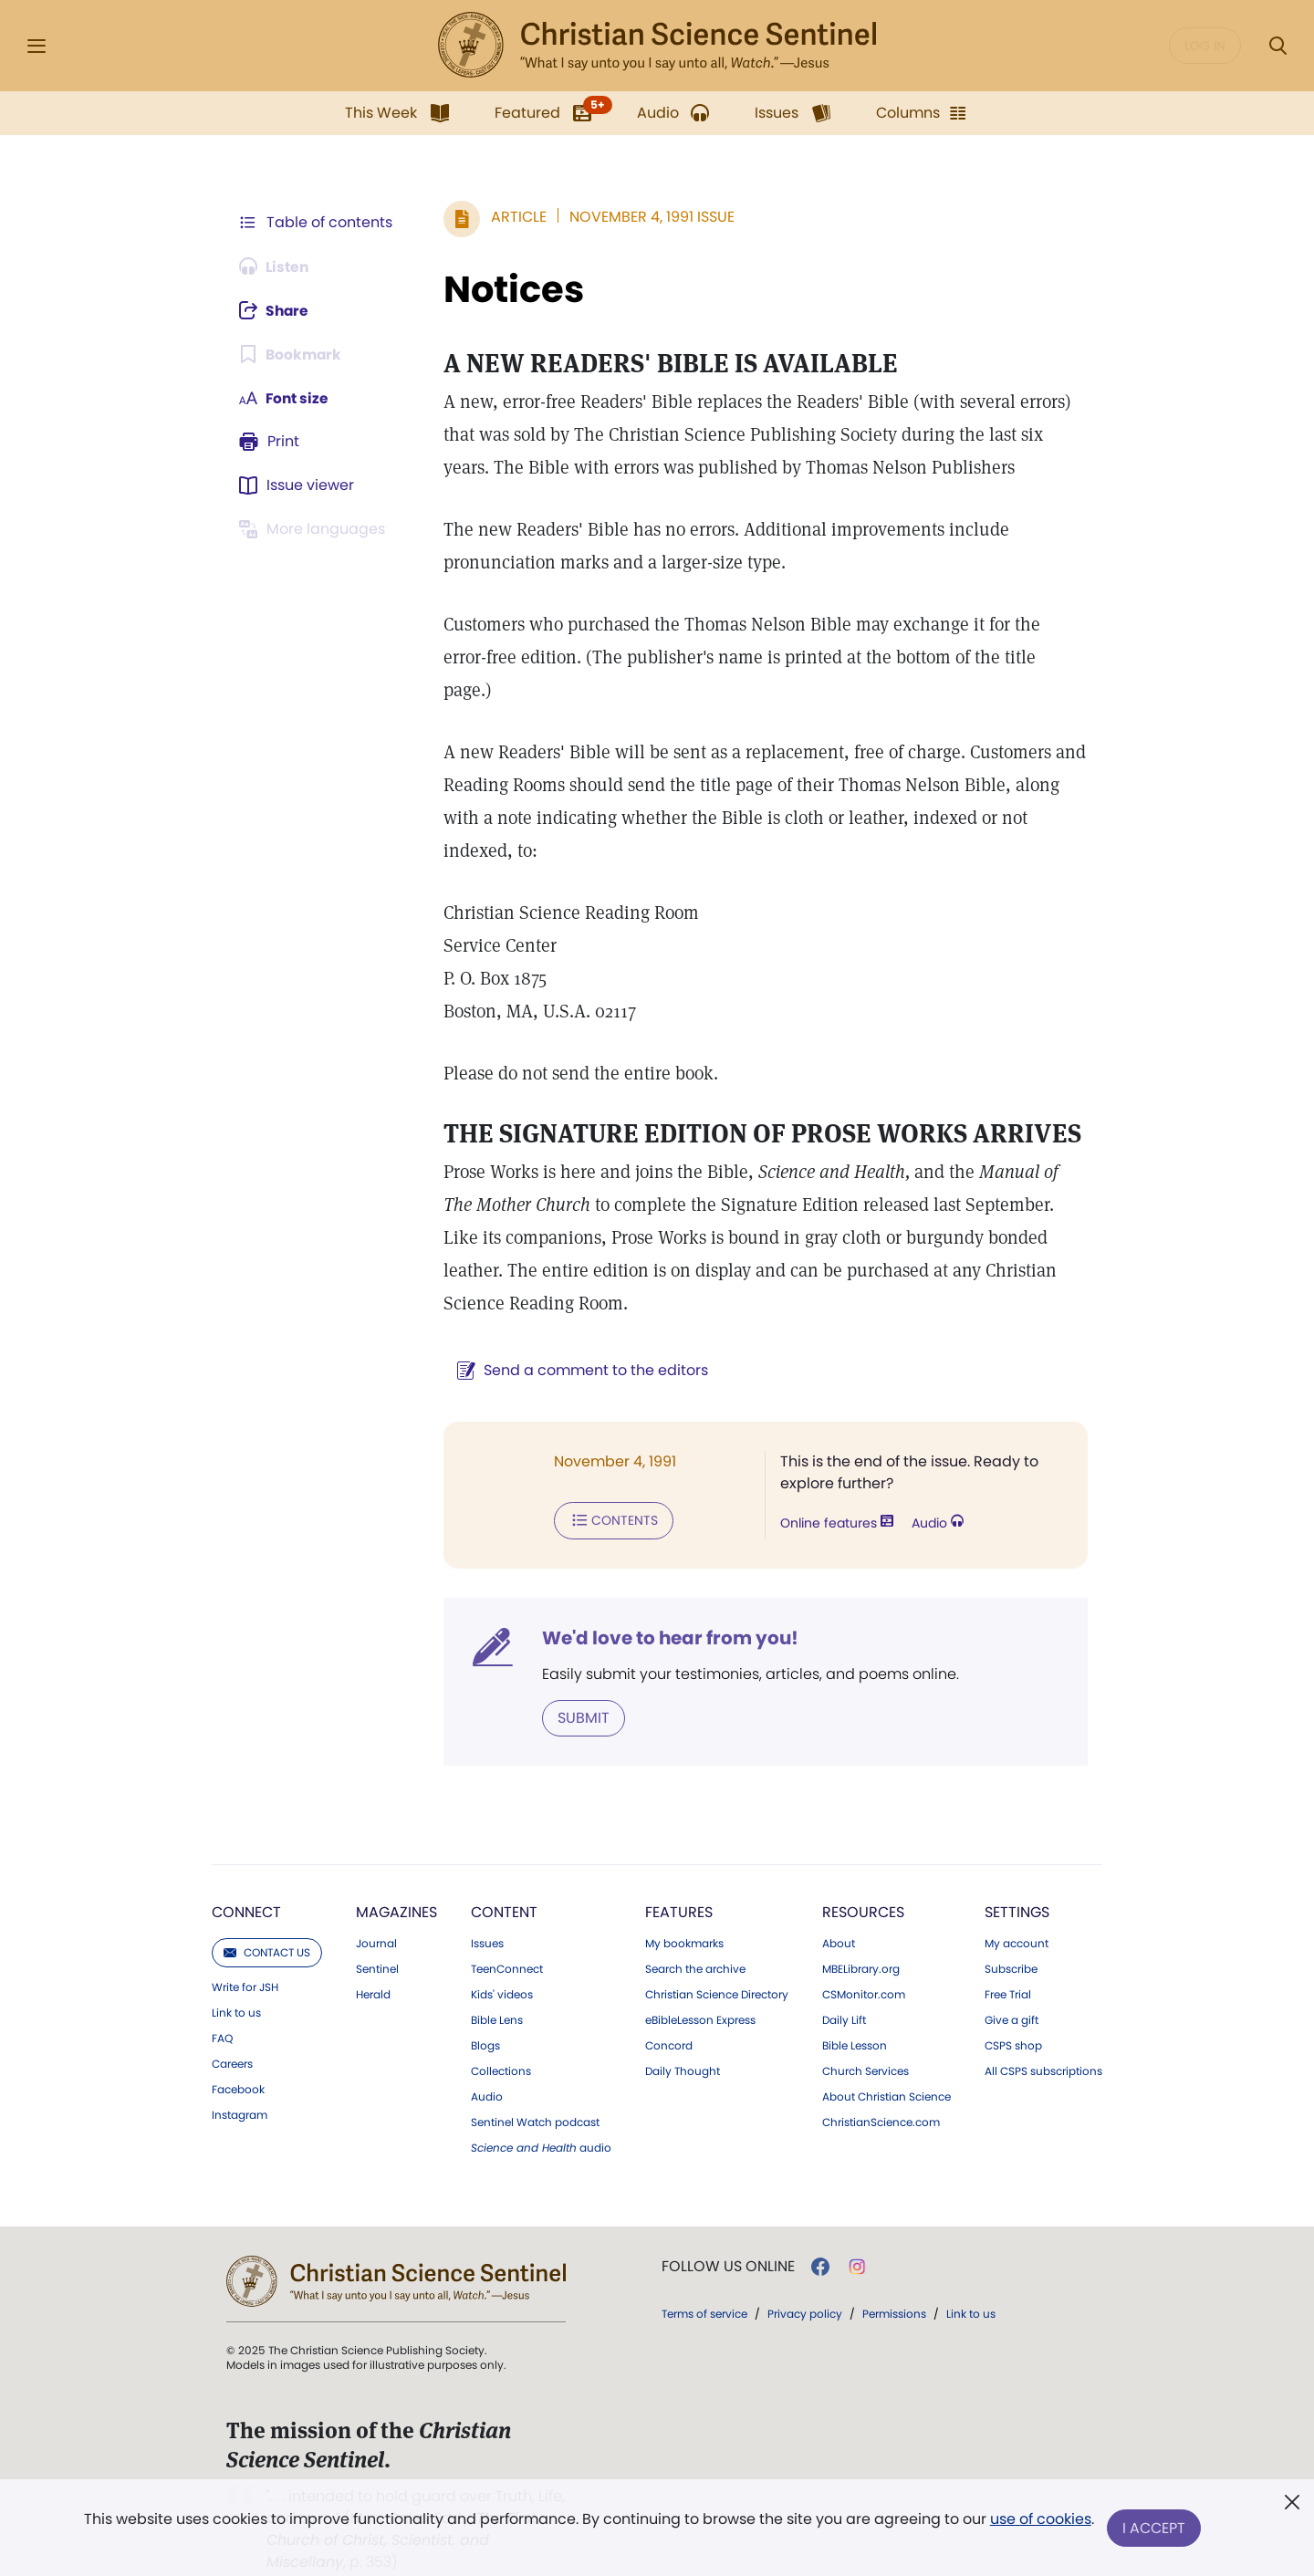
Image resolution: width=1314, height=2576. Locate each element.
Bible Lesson (854, 2012)
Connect (246, 1878)
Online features (835, 1491)
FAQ (222, 2004)
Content (504, 1878)
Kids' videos (502, 1960)
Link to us (236, 1979)
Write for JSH (245, 1953)
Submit (580, 1684)
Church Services (865, 2037)
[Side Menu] (36, 46)
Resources (863, 1878)
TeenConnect (507, 1935)
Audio (936, 1491)
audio (541, 2114)
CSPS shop (1013, 2012)
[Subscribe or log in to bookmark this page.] (291, 354)
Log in (1204, 46)
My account (1016, 1909)
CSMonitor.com (863, 1960)
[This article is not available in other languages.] (314, 529)
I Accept (1154, 2528)
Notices (510, 289)
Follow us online (728, 2233)
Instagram (239, 2081)
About (838, 1909)
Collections (501, 2037)
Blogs (485, 2012)
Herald (373, 1960)
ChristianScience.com (881, 2088)
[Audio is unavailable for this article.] (276, 266)
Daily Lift (844, 1986)
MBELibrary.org (861, 1935)
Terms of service (704, 2280)
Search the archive (695, 1935)
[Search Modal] (1277, 46)
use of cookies (1039, 2520)
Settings (1017, 1878)
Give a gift (1011, 1986)
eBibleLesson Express (700, 1986)
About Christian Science (886, 2063)
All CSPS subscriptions (1043, 2037)
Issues (487, 1909)
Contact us (267, 1918)
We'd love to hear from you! (666, 1604)
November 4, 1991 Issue (648, 216)
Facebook (238, 2055)
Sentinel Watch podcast (535, 2088)
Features (679, 1878)
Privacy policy (804, 2280)
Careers (232, 2030)
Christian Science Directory (716, 1960)
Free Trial (1008, 1960)
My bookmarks (684, 1909)
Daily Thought (682, 2037)
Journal (376, 1909)
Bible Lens (497, 1986)
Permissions (894, 2280)
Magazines (396, 1878)
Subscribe (1011, 1935)
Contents (610, 1487)
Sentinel (377, 1935)
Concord (669, 2012)
